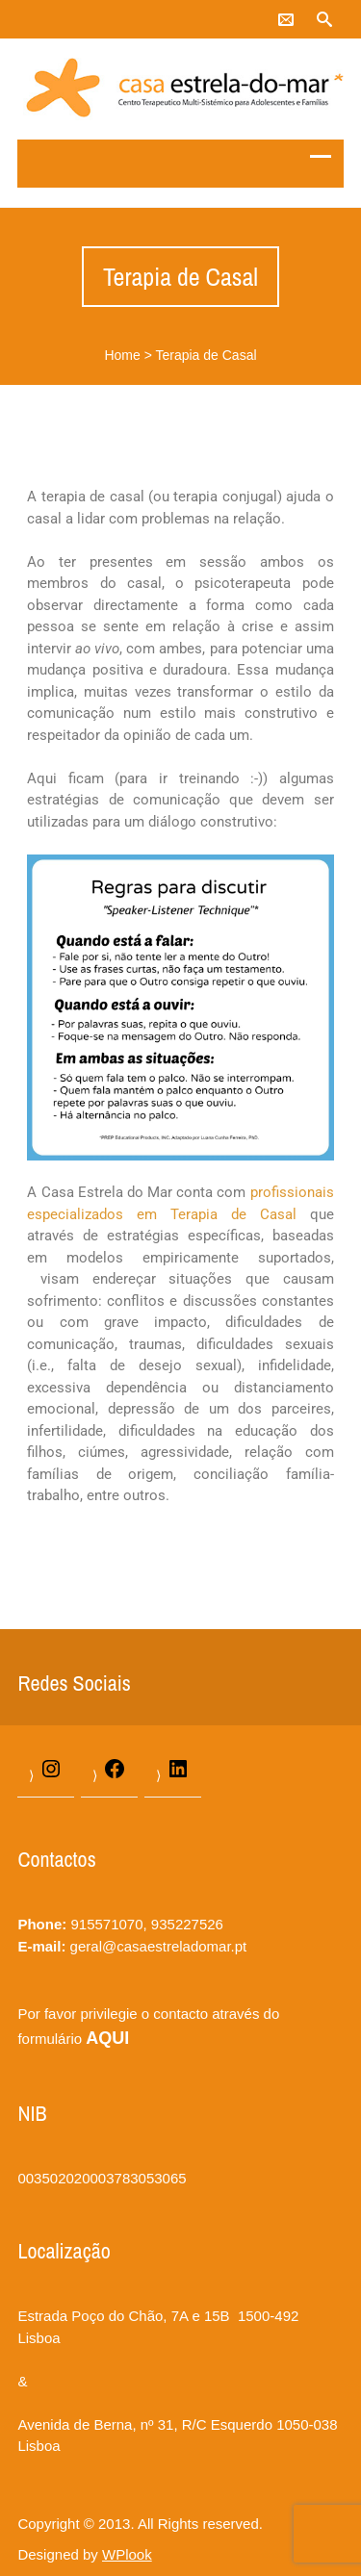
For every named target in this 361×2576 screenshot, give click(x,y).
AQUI (107, 2038)
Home (122, 355)
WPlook (127, 2554)
